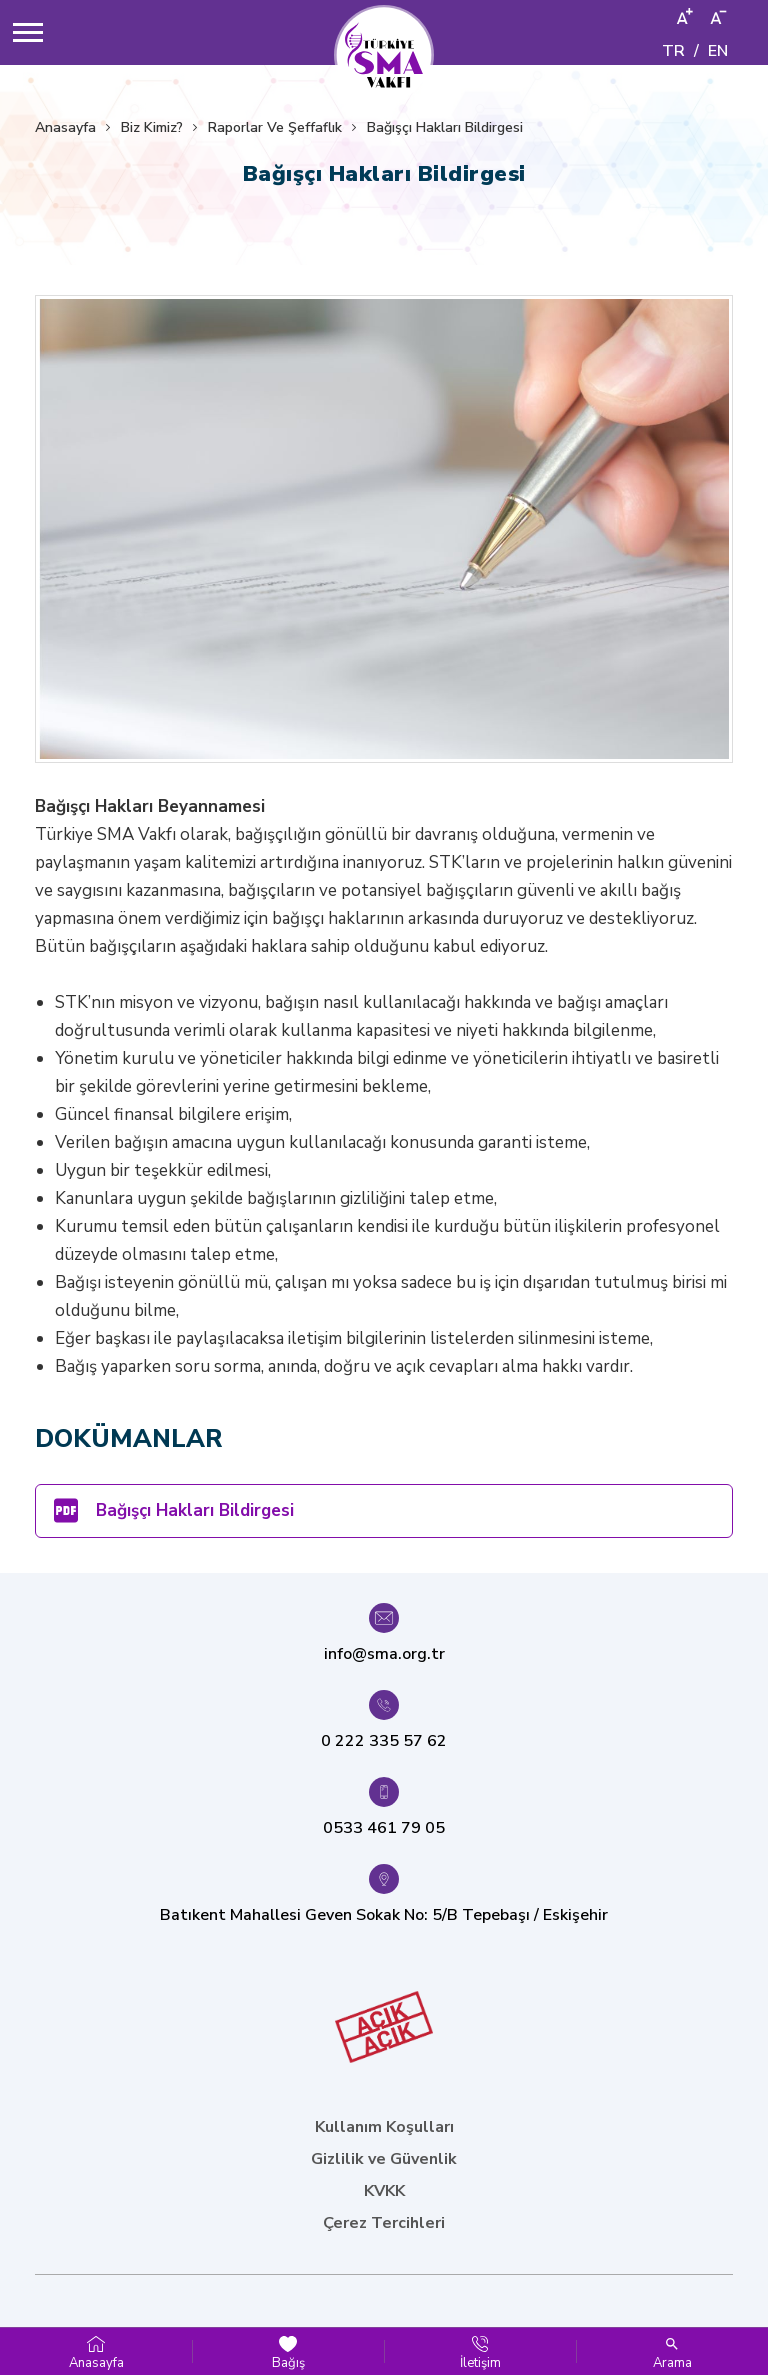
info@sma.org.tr (384, 1654)
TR (673, 51)
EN (718, 51)
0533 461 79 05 (384, 1828)
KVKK (384, 2191)
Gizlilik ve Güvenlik (384, 2159)
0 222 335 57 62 (384, 1741)
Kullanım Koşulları (384, 2127)
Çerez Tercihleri (384, 2223)
